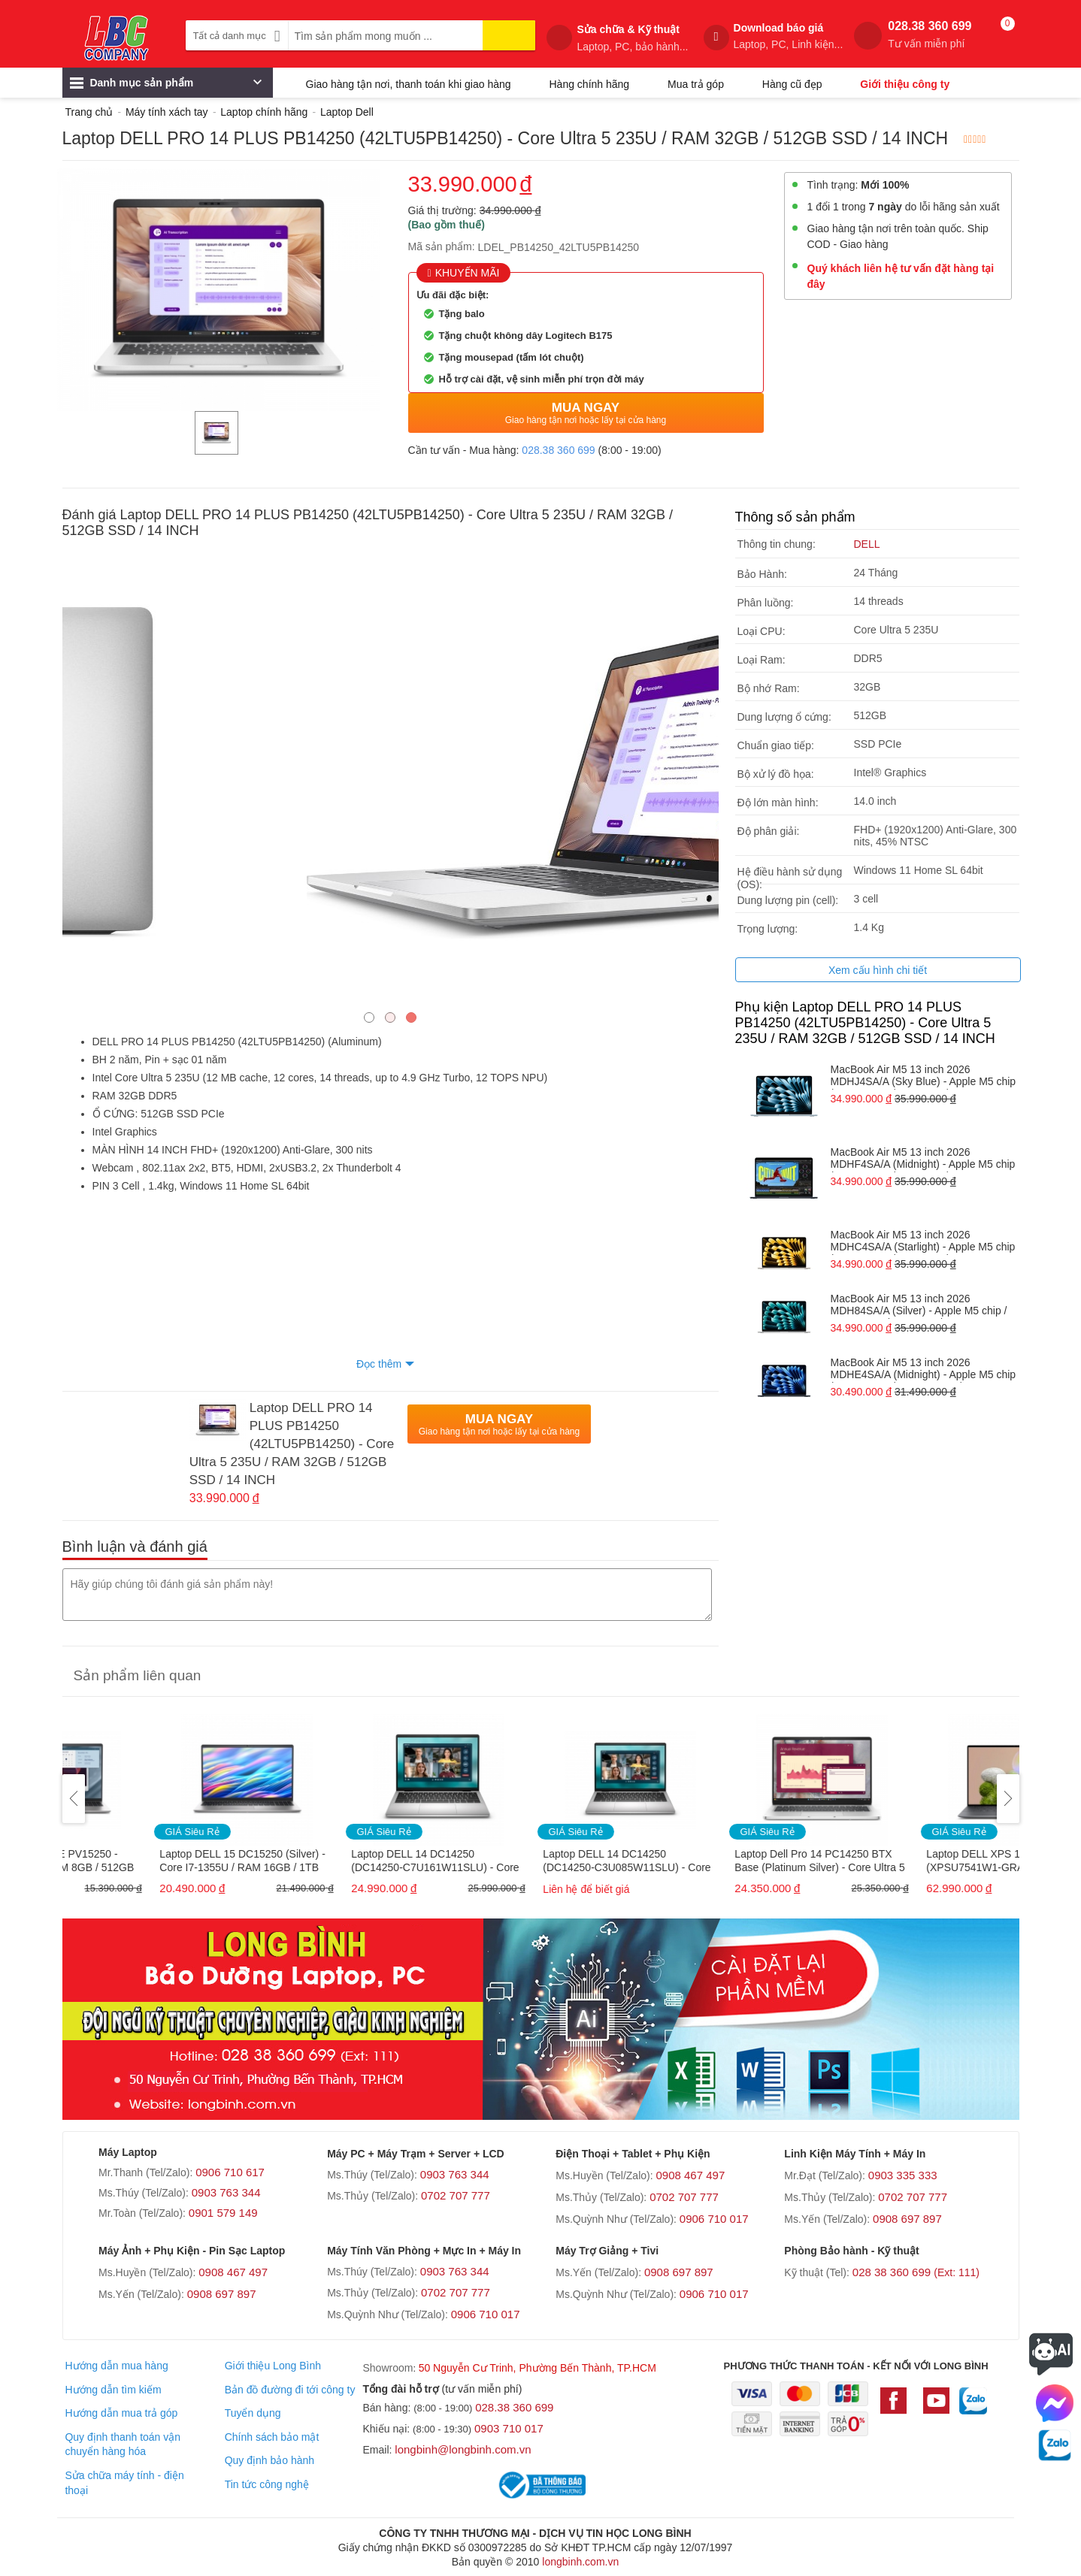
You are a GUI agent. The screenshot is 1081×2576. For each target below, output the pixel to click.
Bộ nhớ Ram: (768, 688)
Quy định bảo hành (269, 2460)
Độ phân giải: (768, 831)
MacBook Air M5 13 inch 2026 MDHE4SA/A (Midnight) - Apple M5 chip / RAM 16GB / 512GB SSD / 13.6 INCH (923, 1369)
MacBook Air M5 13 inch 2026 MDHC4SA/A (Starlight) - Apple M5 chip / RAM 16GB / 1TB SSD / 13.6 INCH (923, 1242)
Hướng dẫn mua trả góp (121, 2413)
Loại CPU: (761, 631)
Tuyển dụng (253, 2413)
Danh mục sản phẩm (166, 86)
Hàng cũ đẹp (792, 84)
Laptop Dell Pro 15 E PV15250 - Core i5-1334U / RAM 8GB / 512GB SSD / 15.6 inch (154, 1862)
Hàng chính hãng (589, 84)
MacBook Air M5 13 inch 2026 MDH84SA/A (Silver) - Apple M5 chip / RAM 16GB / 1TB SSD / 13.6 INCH (919, 1306)
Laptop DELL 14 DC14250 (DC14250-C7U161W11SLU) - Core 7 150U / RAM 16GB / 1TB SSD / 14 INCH (538, 1862)
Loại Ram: (761, 660)
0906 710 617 (230, 2172)
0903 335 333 (902, 2175)
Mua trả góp (696, 84)
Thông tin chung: (776, 544)
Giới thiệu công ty (904, 84)
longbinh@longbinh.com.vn (463, 2449)
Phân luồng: (765, 603)
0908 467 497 (690, 2175)
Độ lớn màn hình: (778, 803)
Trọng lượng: (767, 929)
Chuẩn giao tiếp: (775, 745)
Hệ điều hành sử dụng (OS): (790, 878)
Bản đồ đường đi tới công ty (290, 2390)
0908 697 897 (907, 2218)
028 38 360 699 (916, 2272)
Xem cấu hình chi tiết (877, 970)
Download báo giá (788, 36)
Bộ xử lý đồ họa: (775, 774)
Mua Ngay (586, 413)
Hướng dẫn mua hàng (116, 2366)
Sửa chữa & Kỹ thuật (632, 38)
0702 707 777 (455, 2195)
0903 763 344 (226, 2192)
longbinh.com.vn (580, 2562)
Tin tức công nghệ (267, 2484)
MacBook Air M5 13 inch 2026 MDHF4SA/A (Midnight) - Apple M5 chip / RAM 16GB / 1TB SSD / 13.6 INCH (923, 1159)
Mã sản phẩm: (441, 246)
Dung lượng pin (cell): (788, 900)
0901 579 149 (223, 2212)
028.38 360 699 (929, 35)
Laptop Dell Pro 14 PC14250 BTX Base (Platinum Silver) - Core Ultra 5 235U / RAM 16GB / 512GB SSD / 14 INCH (924, 1862)
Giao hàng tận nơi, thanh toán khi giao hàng (408, 84)
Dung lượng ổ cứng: (784, 717)
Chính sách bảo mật (272, 2437)
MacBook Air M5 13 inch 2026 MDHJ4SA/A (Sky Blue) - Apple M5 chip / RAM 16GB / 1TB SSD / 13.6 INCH (923, 1076)
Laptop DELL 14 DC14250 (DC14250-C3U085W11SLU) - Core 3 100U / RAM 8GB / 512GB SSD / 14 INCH (729, 1862)
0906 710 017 (714, 2218)
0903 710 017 (509, 2428)
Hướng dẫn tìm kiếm (113, 2390)
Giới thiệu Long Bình (273, 2366)
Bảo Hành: (762, 574)
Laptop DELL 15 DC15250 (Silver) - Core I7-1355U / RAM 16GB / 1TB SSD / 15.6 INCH (345, 1862)
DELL (867, 544)
